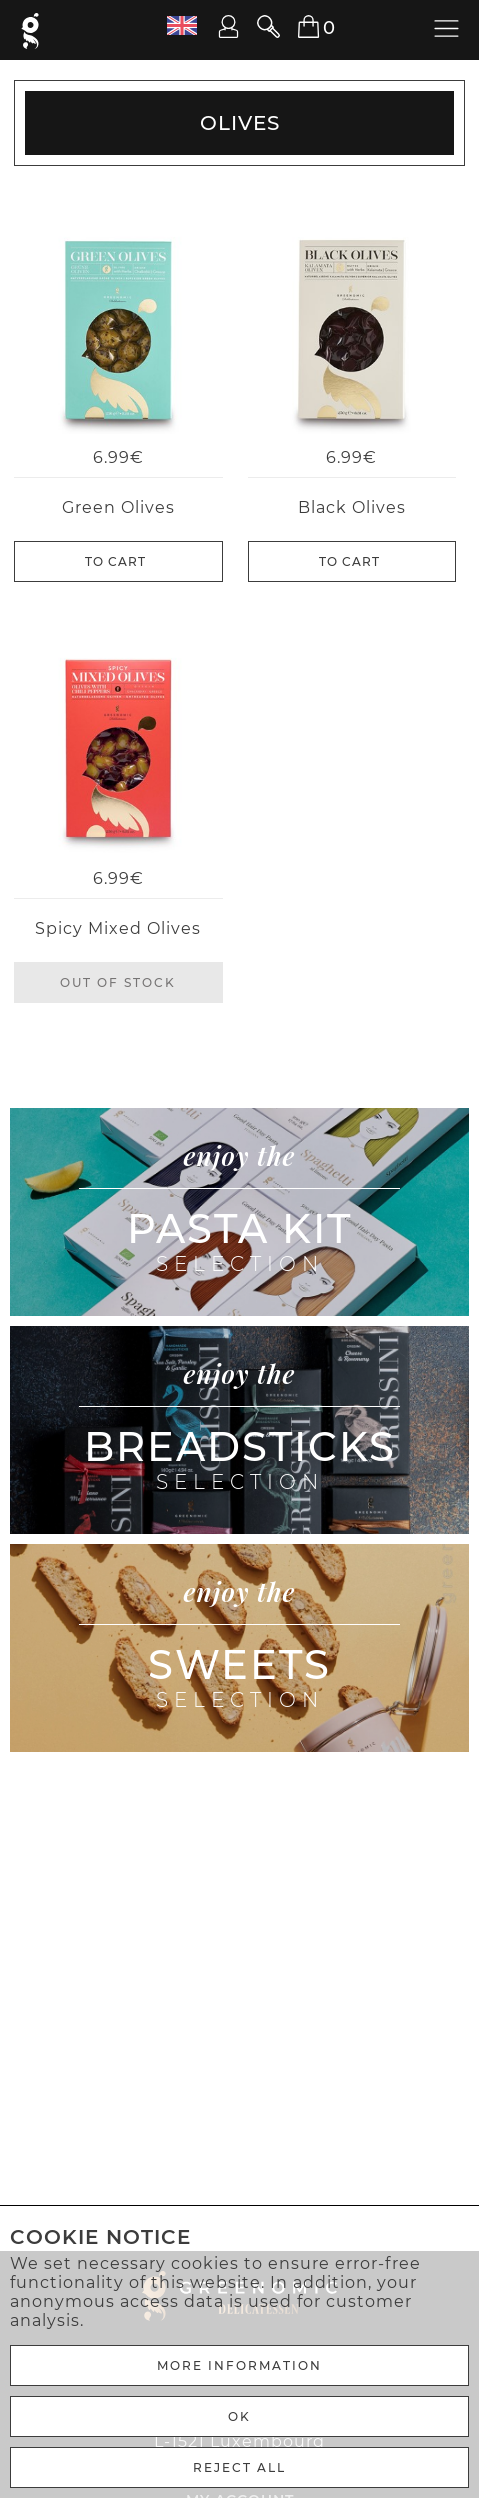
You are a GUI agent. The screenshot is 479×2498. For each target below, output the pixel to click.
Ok (239, 2416)
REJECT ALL (239, 2467)
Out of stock (118, 982)
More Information (239, 2365)
